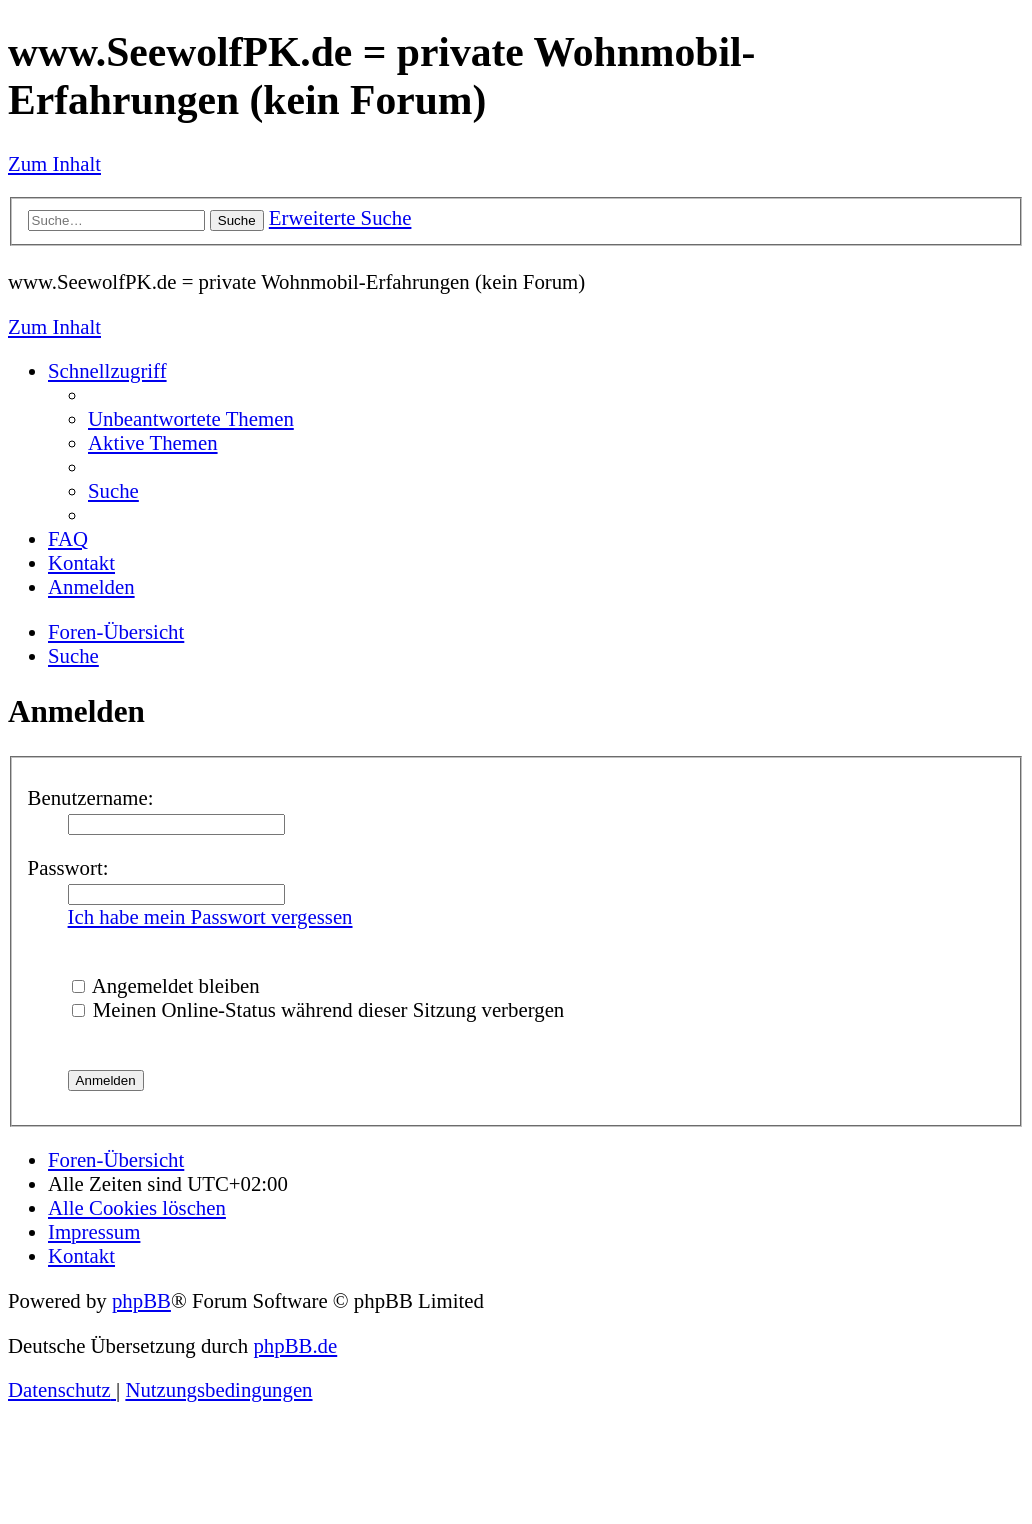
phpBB (141, 1300)
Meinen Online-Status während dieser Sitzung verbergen (318, 1009)
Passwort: (68, 867)
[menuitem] (191, 418)
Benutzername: (91, 797)
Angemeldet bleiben (166, 985)
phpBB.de (295, 1345)
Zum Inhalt (54, 163)
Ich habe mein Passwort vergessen (210, 916)
